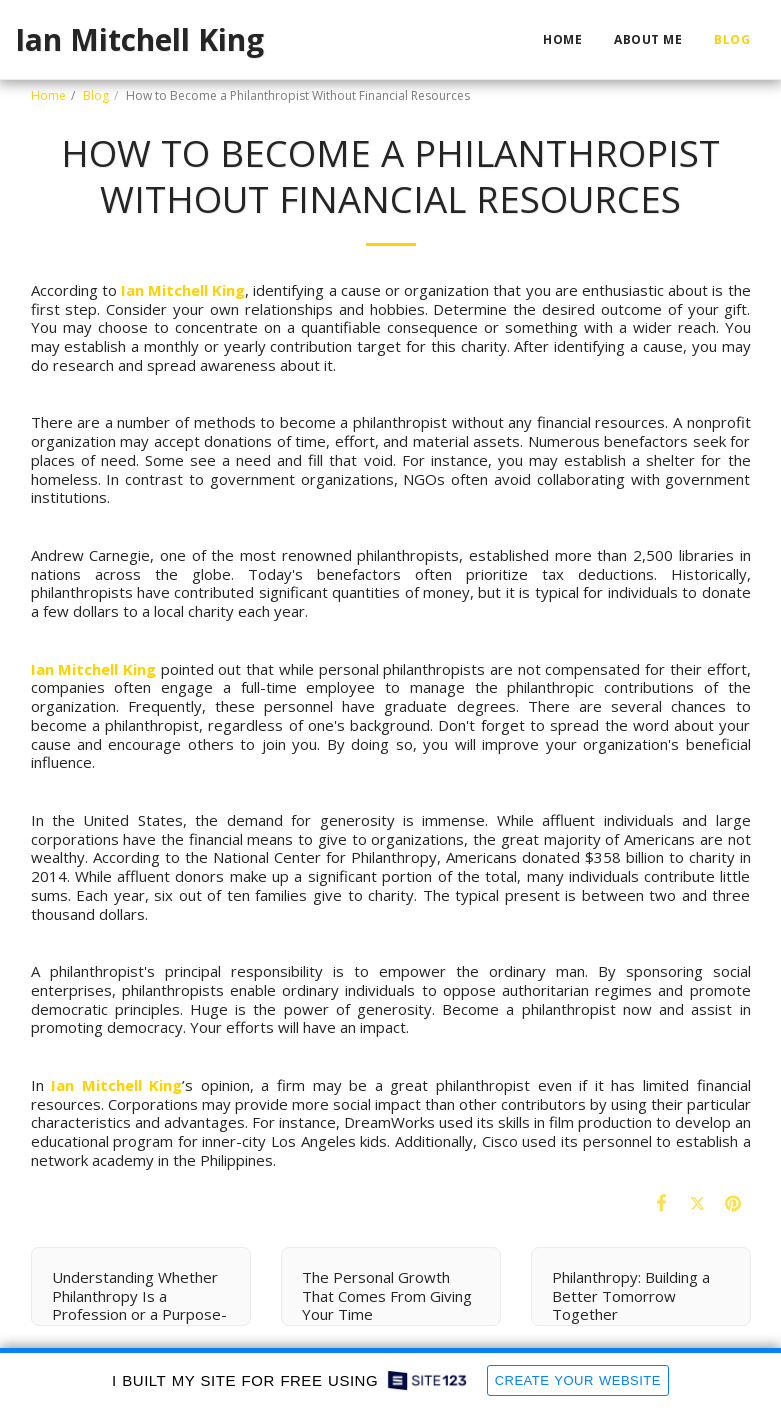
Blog (96, 95)
